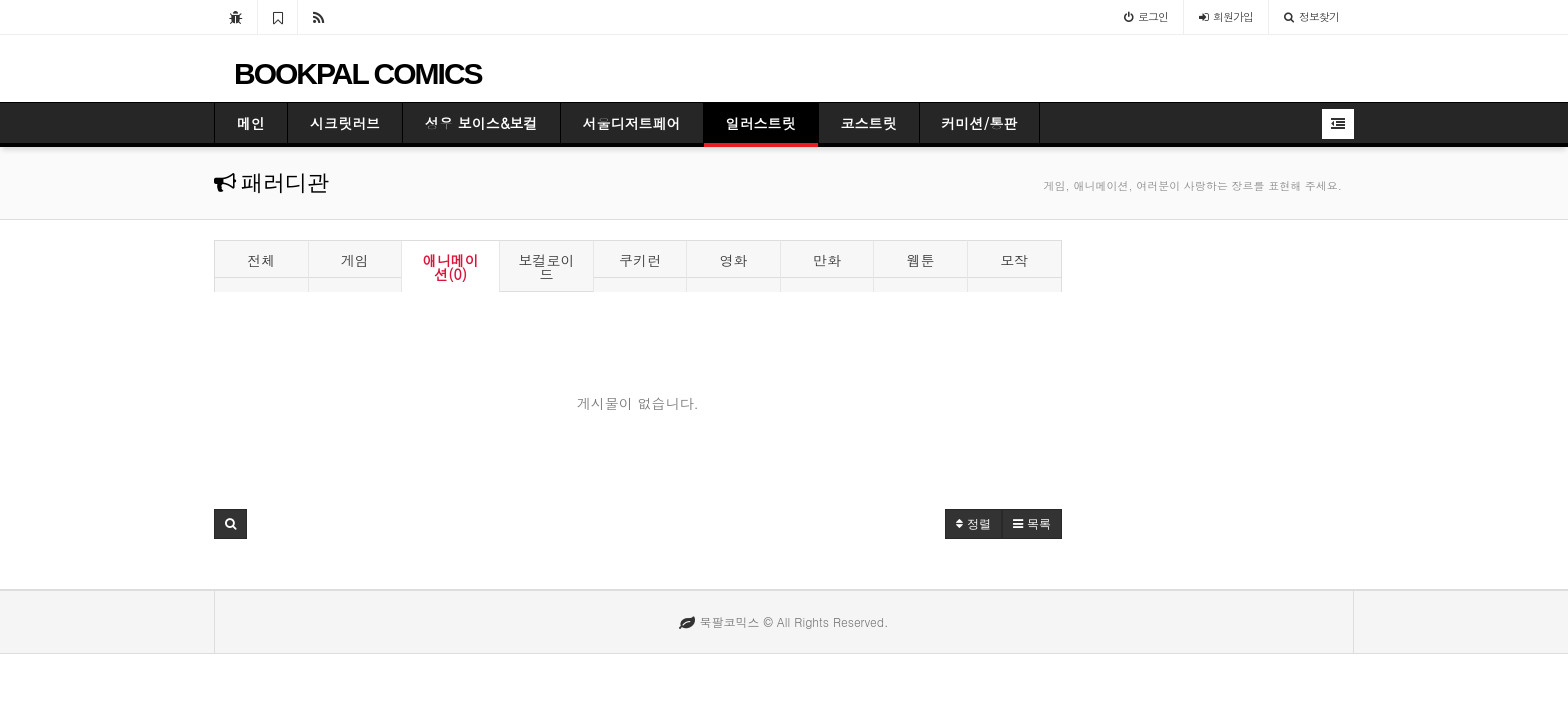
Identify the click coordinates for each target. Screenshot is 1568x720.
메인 (251, 123)
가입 (1226, 16)
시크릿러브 (345, 123)
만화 (827, 260)
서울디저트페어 (632, 123)
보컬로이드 (547, 267)
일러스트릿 (761, 123)
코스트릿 (869, 123)
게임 (355, 260)
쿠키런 (640, 260)
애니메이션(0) (451, 267)
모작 (1014, 260)
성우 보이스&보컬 (481, 123)
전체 (261, 260)
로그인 (1146, 16)
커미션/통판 (980, 123)
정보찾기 (1311, 16)
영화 (734, 260)
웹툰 (921, 260)
